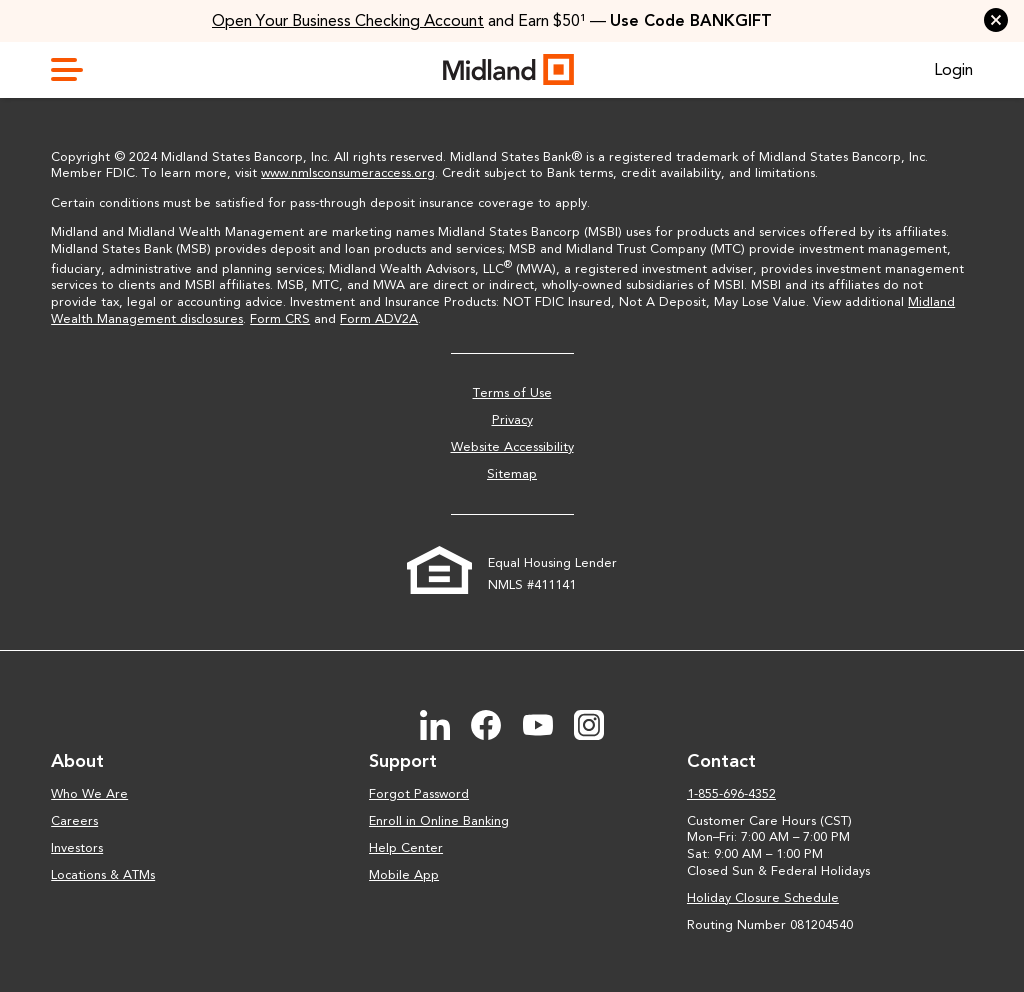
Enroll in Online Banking (439, 820)
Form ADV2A (379, 318)
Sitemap (512, 473)
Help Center (406, 847)
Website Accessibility (512, 446)
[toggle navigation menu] (75, 70)
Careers (74, 820)
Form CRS (280, 318)
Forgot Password (419, 793)
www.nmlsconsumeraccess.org (348, 172)
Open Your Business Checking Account (348, 20)
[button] (996, 20)
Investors (77, 847)
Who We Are (89, 793)
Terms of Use (512, 392)
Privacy (512, 419)
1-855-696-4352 (731, 793)
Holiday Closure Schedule (763, 897)
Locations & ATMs (103, 874)
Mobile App (404, 874)
